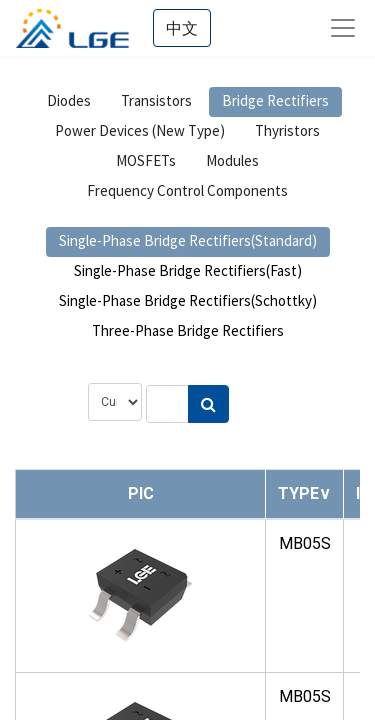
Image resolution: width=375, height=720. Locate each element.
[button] (304, 493)
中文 (182, 28)
